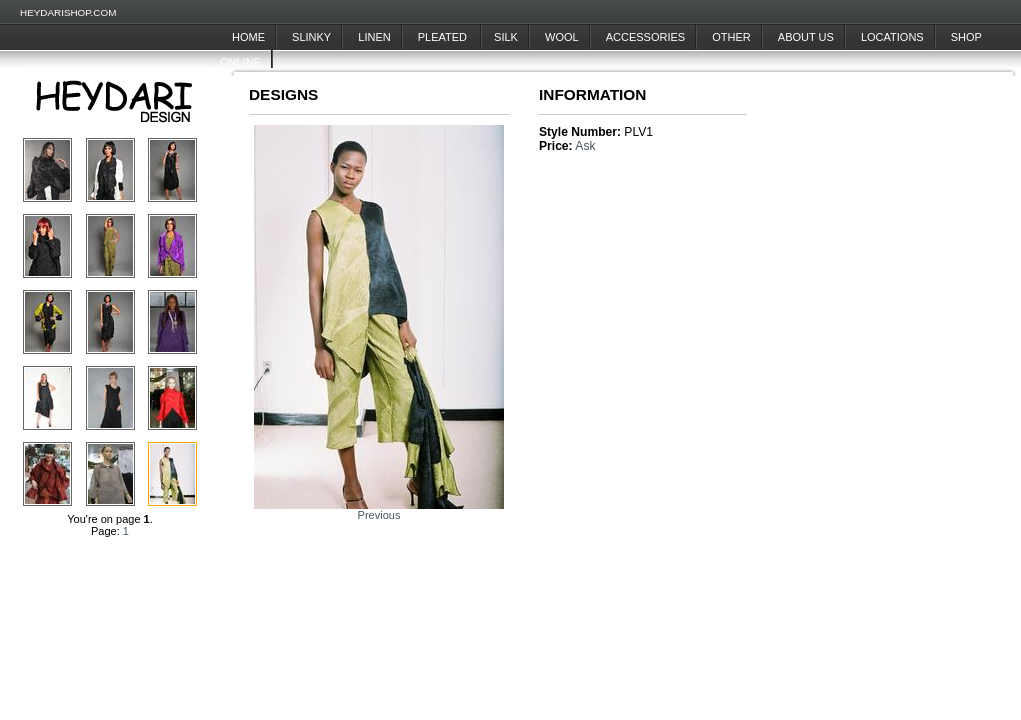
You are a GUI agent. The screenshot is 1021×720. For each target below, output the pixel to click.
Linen (374, 37)
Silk (506, 37)
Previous (379, 515)
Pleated (444, 37)
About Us (806, 37)
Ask (585, 146)
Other (731, 37)
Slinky (311, 37)
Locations (892, 37)
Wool (562, 37)
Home (248, 37)
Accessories (645, 37)
